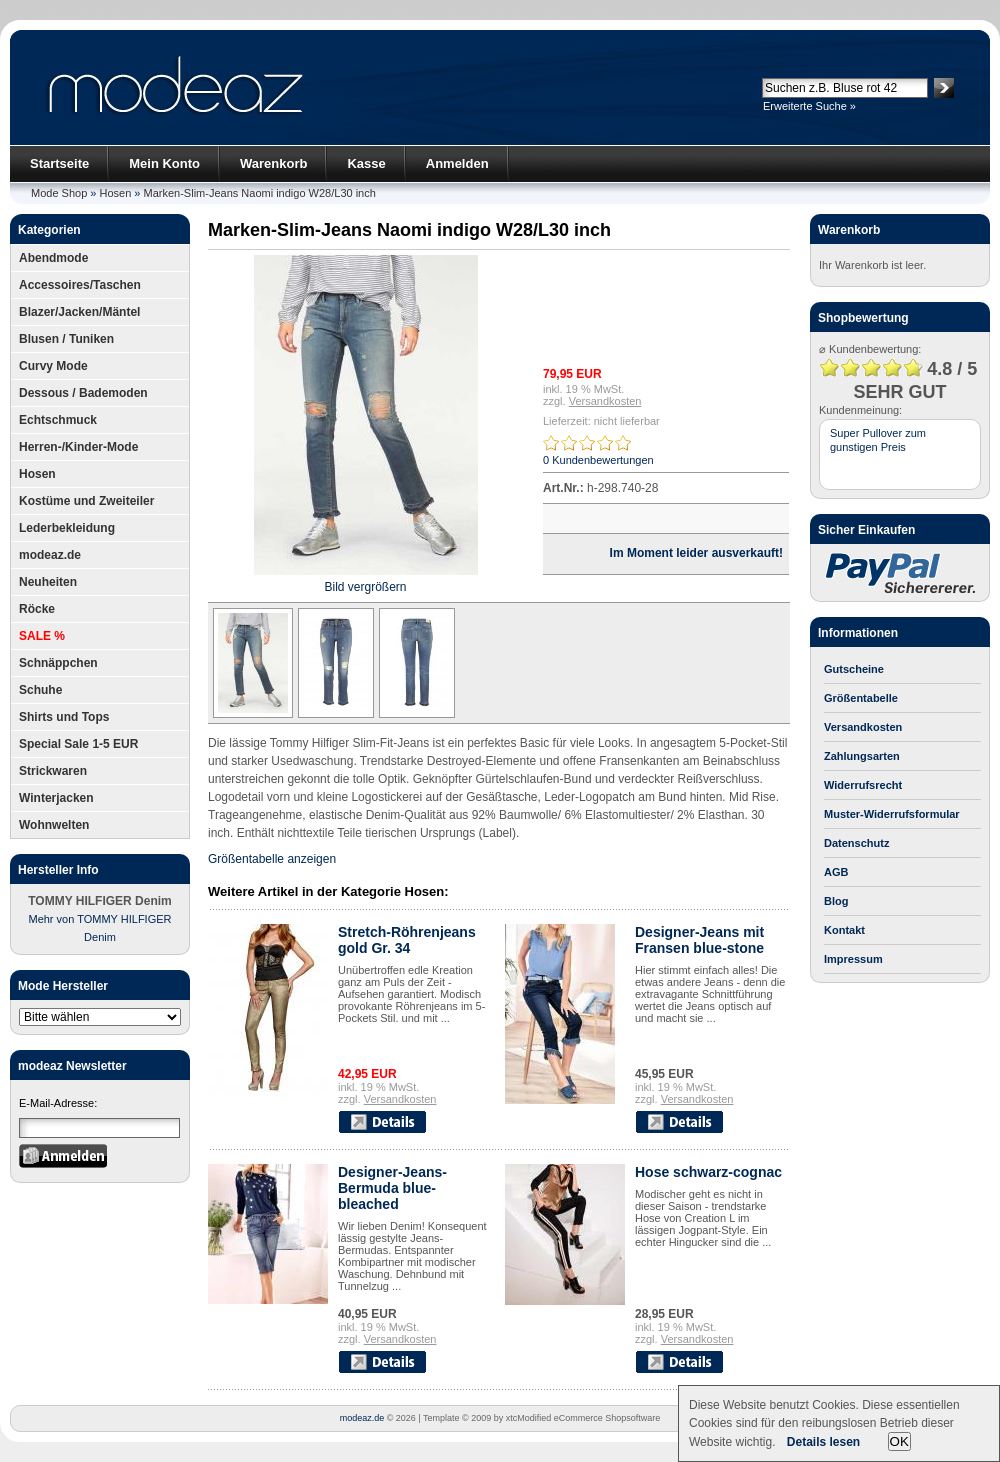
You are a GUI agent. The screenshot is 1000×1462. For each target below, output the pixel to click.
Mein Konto (164, 163)
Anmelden (457, 163)
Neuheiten (48, 582)
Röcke (37, 609)
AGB (836, 872)
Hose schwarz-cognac (708, 1172)
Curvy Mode (53, 366)
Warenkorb (273, 163)
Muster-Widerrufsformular (892, 814)
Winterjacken (56, 798)
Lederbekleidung (67, 528)
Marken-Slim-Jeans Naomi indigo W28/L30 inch (260, 193)
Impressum (853, 959)
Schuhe (40, 690)
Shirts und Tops (64, 717)
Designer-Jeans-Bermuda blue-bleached (392, 1188)
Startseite (59, 163)
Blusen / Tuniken (66, 339)
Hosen (116, 193)
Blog (836, 901)
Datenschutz (856, 843)
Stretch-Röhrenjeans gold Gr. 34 (407, 940)
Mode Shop (59, 193)
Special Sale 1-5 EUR (78, 744)
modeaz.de (50, 555)
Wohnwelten (54, 825)
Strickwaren (53, 771)
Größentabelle (861, 698)
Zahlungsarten (862, 756)
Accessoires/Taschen (80, 285)
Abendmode (53, 258)
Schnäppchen (58, 663)
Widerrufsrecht (863, 785)
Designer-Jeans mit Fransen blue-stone (699, 940)
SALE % (42, 636)
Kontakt (844, 930)
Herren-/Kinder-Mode (78, 447)
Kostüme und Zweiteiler (86, 501)
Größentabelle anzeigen (272, 859)
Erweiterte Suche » (809, 106)
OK (899, 1441)
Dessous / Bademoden (83, 393)
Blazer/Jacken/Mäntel (79, 312)
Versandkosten (605, 401)
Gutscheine (854, 669)
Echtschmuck (58, 420)
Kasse (366, 163)
